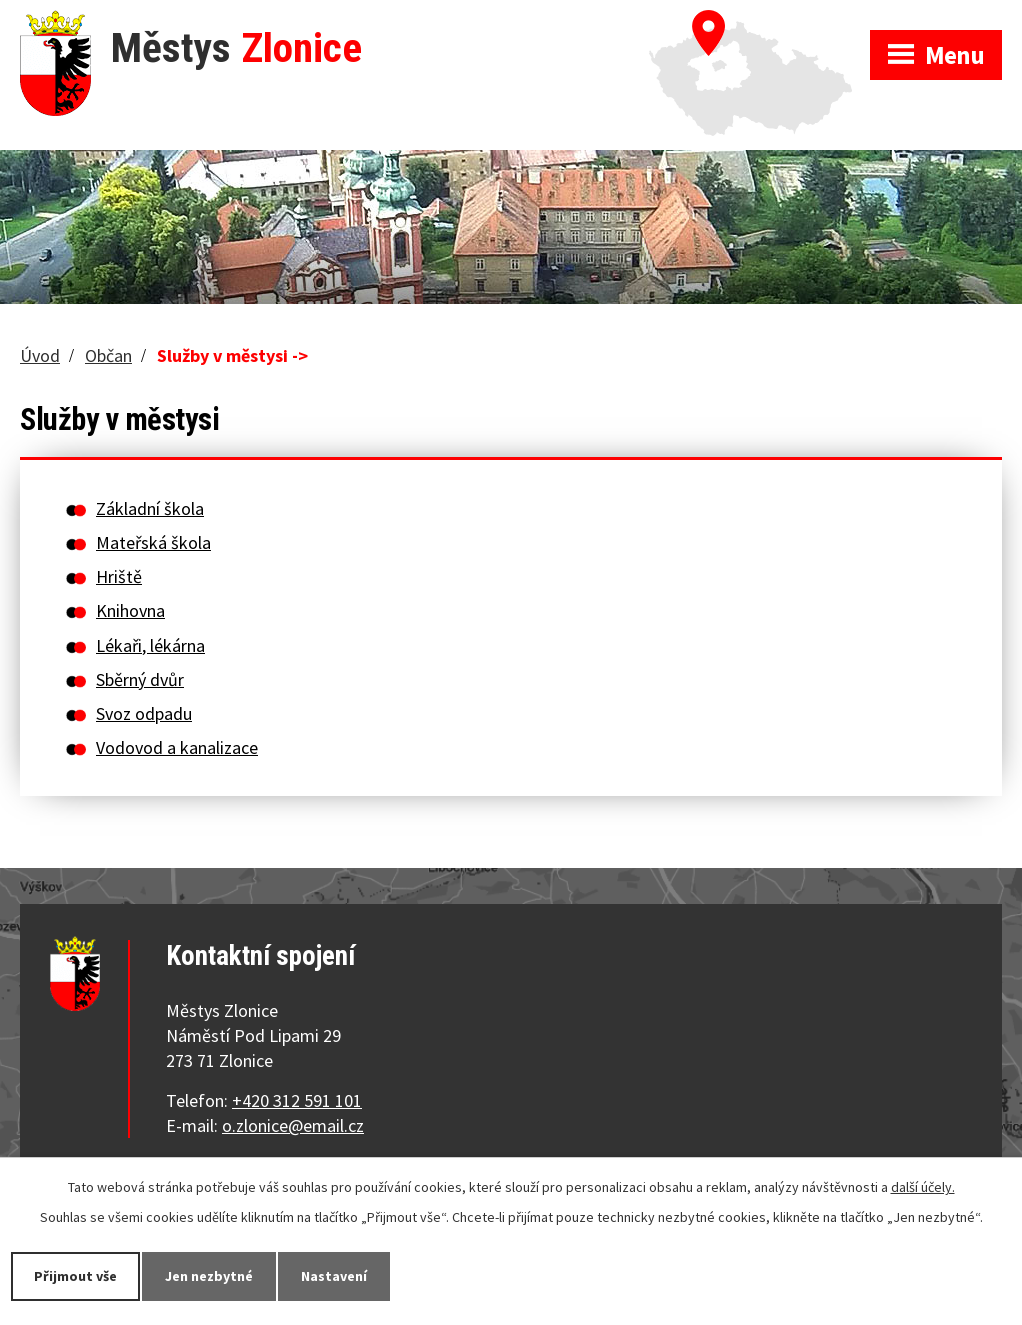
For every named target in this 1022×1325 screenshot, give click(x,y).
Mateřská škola (153, 542)
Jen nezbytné (209, 1276)
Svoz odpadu (144, 713)
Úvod (40, 355)
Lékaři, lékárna (150, 645)
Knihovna (130, 610)
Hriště (119, 576)
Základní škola (150, 508)
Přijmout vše (75, 1276)
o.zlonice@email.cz (293, 1125)
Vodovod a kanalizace (177, 747)
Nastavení (334, 1276)
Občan (108, 355)
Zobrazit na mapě (759, 20)
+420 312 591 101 (297, 1100)
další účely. (923, 1187)
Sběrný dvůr (140, 679)
